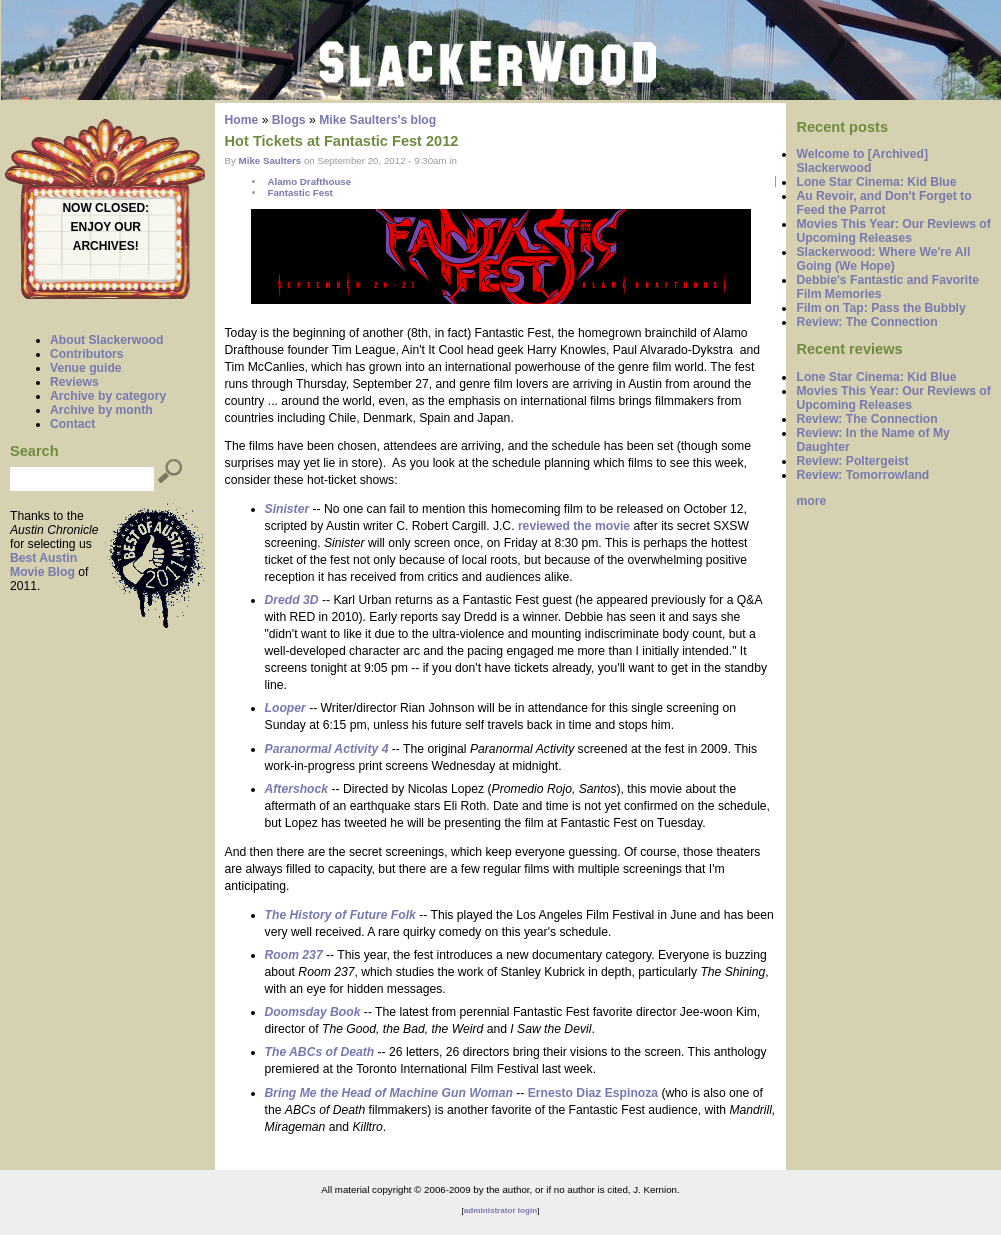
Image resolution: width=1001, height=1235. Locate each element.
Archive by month (101, 410)
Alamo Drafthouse (309, 181)
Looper (285, 708)
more (811, 501)
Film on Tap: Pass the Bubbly (880, 308)
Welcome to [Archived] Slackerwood (862, 161)
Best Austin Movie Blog (43, 565)
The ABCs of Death (320, 1052)
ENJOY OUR (106, 227)
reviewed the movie (574, 526)
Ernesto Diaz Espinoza (593, 1093)
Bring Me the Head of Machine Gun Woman (389, 1093)
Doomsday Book (313, 1012)
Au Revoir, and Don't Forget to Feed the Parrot (883, 203)
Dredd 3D (292, 600)
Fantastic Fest (299, 192)
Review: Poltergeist (852, 461)
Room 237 (294, 955)
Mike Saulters (270, 160)
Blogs (289, 120)
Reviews (74, 382)
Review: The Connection (866, 322)
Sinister (287, 509)
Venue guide (86, 368)
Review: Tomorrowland (862, 475)
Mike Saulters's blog (377, 120)
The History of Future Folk (340, 915)
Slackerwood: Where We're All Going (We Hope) (883, 259)
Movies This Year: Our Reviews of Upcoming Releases (893, 231)
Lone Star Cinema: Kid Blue (876, 182)
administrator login (500, 1210)
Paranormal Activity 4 (327, 749)
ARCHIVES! (106, 246)
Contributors (87, 354)
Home (242, 120)
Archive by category (108, 396)
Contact (72, 424)
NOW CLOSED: (105, 208)
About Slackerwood (106, 340)
